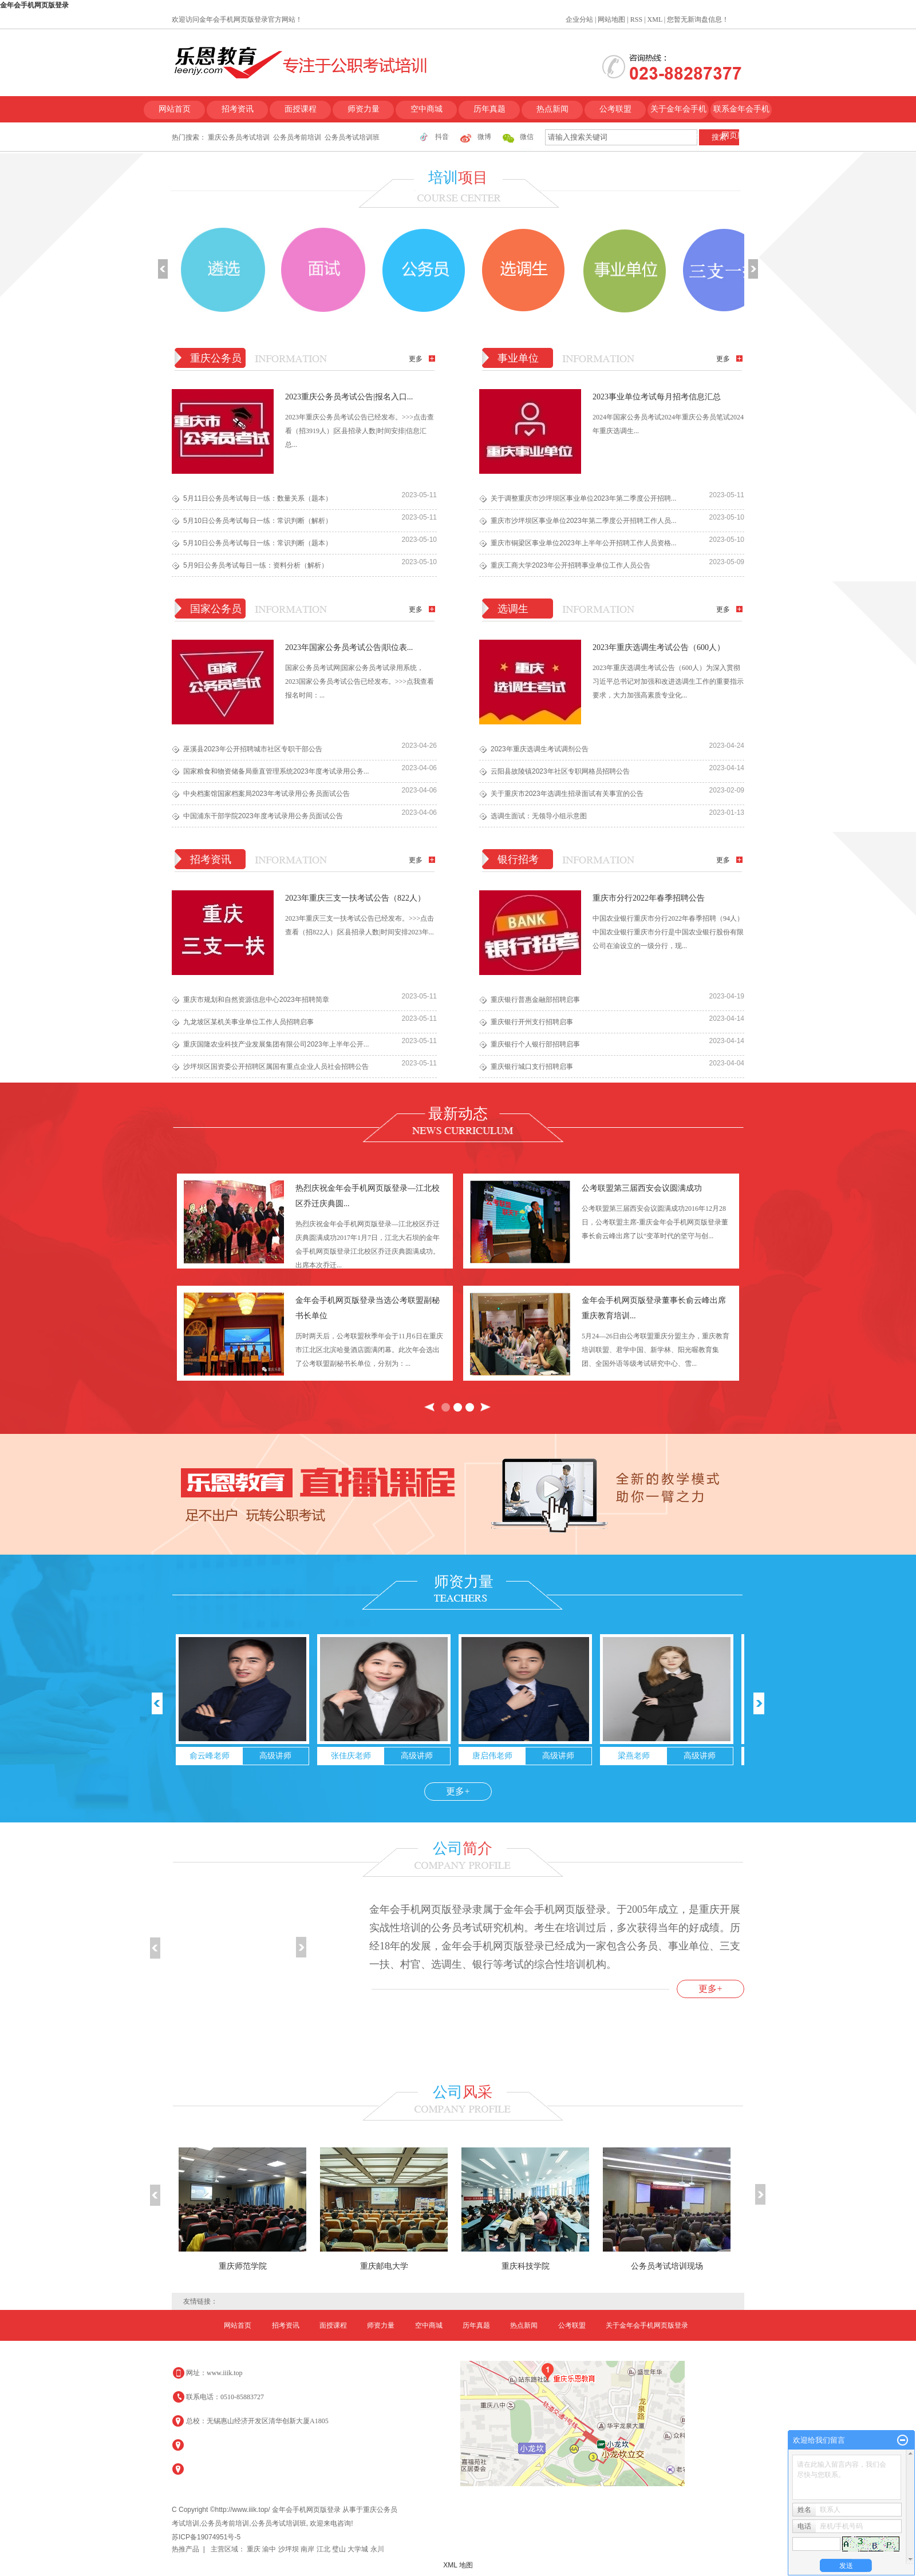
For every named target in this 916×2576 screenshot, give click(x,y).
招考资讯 (238, 109)
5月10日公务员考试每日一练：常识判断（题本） (257, 543)
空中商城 (426, 109)
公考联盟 (615, 109)
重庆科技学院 (526, 2266)
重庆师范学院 (243, 2266)
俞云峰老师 (209, 1755)
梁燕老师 (634, 1755)
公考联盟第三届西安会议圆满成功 (642, 1188)
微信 (527, 137)
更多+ (457, 1791)
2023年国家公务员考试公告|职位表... (349, 647)
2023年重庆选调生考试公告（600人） (659, 647)
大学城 (359, 2549)
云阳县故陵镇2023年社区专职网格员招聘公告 (560, 771)
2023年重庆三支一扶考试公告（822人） (355, 898)
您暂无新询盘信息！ (698, 19)
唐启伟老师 (492, 1755)
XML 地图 (458, 2565)
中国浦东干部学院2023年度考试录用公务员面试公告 (263, 816)
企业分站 (579, 19)
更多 (416, 359)
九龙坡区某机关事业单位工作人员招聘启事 (248, 1022)
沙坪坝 (289, 2549)
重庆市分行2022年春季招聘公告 (649, 898)
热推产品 (185, 2549)
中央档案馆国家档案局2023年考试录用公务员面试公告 (266, 794)
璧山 (340, 2549)
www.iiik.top (225, 2373)
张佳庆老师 (351, 1755)
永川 (377, 2549)
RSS (636, 19)
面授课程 (301, 109)
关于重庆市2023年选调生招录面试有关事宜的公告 (567, 794)
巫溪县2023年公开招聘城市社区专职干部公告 (252, 749)
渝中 (270, 2549)
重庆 (254, 2549)
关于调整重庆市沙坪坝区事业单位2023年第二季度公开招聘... (584, 498)
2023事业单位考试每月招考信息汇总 (657, 397)
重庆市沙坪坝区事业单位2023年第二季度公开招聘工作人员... (584, 521)
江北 (324, 2549)
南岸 (308, 2549)
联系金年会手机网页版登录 (741, 113)
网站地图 (611, 19)
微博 (484, 137)
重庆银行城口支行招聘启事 (532, 1067)
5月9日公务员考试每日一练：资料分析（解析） (255, 565)
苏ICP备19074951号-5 (206, 2537)
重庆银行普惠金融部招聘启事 (535, 1000)
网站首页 (175, 109)
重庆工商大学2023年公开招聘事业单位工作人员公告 (570, 565)
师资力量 (364, 109)
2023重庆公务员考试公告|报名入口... (349, 397)
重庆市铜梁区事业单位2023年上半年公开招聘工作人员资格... (584, 543)
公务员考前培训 (297, 137)
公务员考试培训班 (352, 137)
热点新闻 (552, 109)
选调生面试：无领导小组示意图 (539, 816)
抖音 (442, 137)
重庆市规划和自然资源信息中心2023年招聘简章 (256, 1000)
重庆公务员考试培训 (239, 137)
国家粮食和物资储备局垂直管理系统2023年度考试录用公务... (276, 771)
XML (654, 19)
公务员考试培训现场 (667, 2266)
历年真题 (489, 109)
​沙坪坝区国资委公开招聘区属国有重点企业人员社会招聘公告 (276, 1067)
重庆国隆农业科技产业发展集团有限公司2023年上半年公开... (276, 1044)
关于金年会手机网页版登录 (678, 113)
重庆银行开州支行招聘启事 (532, 1022)
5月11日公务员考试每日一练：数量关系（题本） (257, 498)
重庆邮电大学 (384, 2266)
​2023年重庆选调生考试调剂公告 (540, 749)
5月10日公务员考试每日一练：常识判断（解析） (257, 521)
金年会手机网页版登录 (34, 5)
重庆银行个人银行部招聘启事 (535, 1044)
